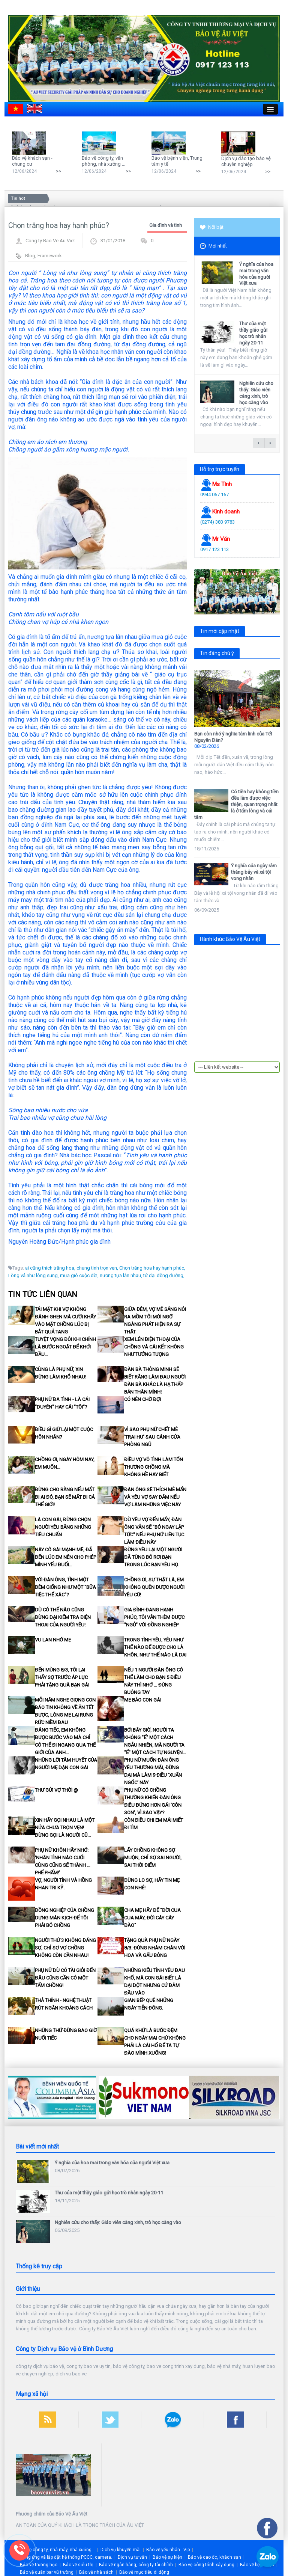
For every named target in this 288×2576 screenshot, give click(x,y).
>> (58, 171)
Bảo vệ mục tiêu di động (144, 2572)
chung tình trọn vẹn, (97, 1268)
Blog (30, 255)
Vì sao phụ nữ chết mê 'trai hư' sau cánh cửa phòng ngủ (152, 1437)
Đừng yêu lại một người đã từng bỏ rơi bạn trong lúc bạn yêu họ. (153, 1557)
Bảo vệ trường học (38, 2564)
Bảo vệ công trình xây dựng (206, 2564)
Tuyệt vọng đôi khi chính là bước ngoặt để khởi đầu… (65, 1346)
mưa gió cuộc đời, (79, 1275)
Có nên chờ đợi (142, 1399)
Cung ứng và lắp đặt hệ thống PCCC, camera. (66, 2557)
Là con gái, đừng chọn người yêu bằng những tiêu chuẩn (63, 1527)
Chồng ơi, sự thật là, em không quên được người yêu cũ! (154, 1587)
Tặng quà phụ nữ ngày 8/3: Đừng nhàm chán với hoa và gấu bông (154, 1947)
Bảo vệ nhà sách (96, 2572)
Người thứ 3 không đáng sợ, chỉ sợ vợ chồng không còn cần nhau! (65, 1947)
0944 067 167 (214, 494)
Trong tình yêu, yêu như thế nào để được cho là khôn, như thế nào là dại (155, 1647)
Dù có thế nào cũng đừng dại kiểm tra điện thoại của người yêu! (63, 1617)
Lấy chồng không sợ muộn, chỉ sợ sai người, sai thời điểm (153, 1857)
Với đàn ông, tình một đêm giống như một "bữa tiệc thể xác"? (65, 1587)
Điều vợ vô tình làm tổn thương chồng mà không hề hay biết (153, 1467)
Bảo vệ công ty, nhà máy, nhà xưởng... (56, 2549)
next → (270, 443)
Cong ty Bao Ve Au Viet (50, 240)
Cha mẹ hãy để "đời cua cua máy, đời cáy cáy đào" (152, 1917)
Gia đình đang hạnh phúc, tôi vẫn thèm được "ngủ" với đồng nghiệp (154, 1617)
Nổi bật (212, 227)
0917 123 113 (214, 549)
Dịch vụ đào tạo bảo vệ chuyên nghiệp (246, 161)
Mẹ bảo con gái (142, 1700)
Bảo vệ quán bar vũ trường (47, 2572)
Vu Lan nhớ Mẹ (53, 1640)
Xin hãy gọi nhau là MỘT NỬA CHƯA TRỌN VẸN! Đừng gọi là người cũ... (64, 1827)
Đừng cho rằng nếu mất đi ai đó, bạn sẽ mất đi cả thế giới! (64, 1497)
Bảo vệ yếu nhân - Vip (168, 2549)
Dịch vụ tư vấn (132, 2557)
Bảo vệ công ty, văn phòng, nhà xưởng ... (103, 161)
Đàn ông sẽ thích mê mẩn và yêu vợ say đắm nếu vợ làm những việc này (155, 1497)
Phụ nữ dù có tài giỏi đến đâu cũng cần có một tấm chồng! (65, 1977)
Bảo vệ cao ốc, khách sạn (214, 2557)
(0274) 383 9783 (217, 522)
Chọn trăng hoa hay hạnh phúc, (152, 1268)
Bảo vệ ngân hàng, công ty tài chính (136, 2564)
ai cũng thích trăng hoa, (50, 1268)
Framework (50, 255)
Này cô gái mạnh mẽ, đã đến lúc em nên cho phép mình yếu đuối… (65, 1557)
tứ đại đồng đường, (163, 1275)
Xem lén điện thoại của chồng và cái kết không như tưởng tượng (154, 1346)
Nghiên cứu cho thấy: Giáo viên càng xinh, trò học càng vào (256, 393)
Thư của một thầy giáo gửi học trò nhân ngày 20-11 (253, 333)
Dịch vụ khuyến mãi (120, 2549)
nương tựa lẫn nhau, (121, 1275)
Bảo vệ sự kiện (167, 2557)
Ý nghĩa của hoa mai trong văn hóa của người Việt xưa (256, 273)
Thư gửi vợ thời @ (56, 1790)
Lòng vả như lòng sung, (33, 1275)
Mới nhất (213, 246)
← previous (258, 443)
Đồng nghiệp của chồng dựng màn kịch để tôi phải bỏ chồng (64, 1917)
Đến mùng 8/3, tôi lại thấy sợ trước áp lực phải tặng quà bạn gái (62, 1677)
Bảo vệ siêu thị (78, 2564)
